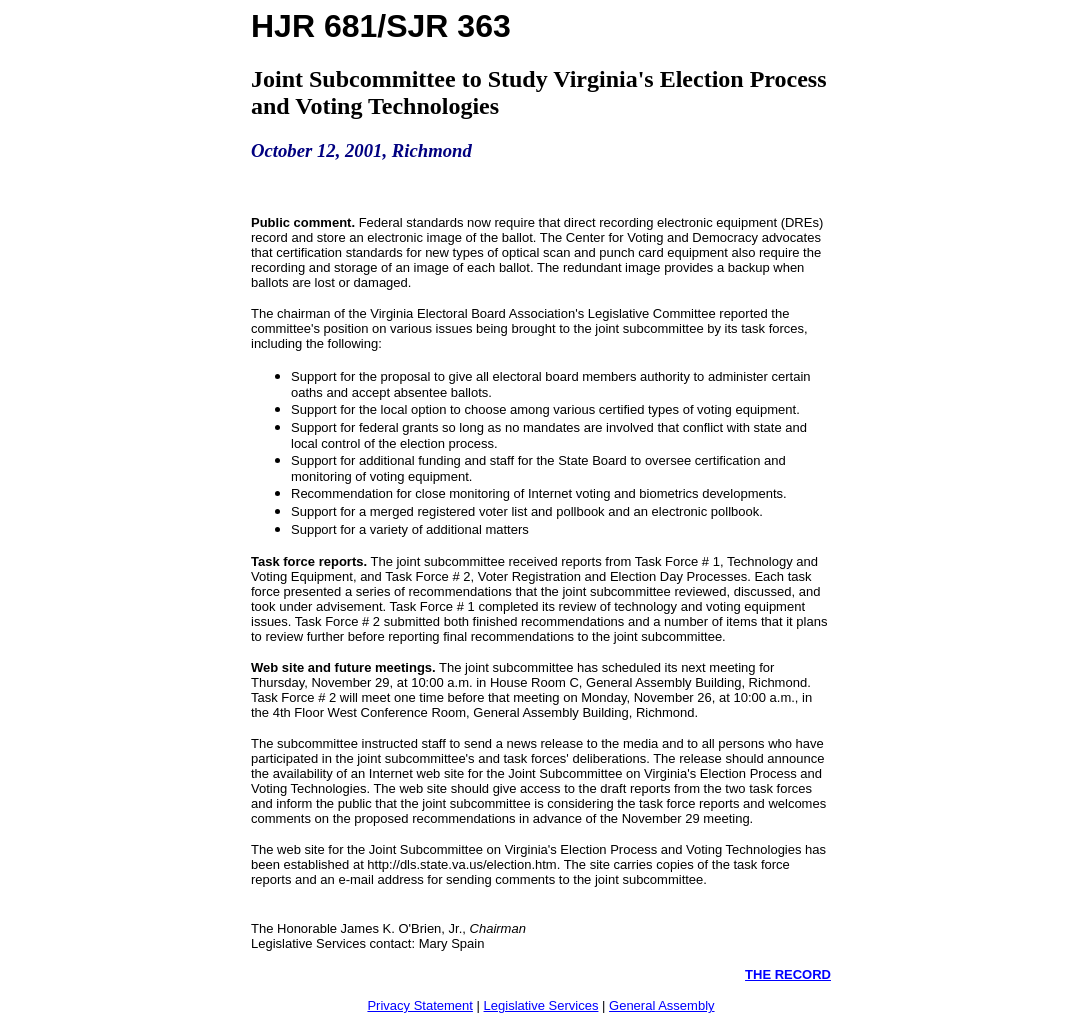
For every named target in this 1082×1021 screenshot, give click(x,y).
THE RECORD (788, 974)
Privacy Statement (420, 1005)
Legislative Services (541, 1005)
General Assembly (662, 1005)
